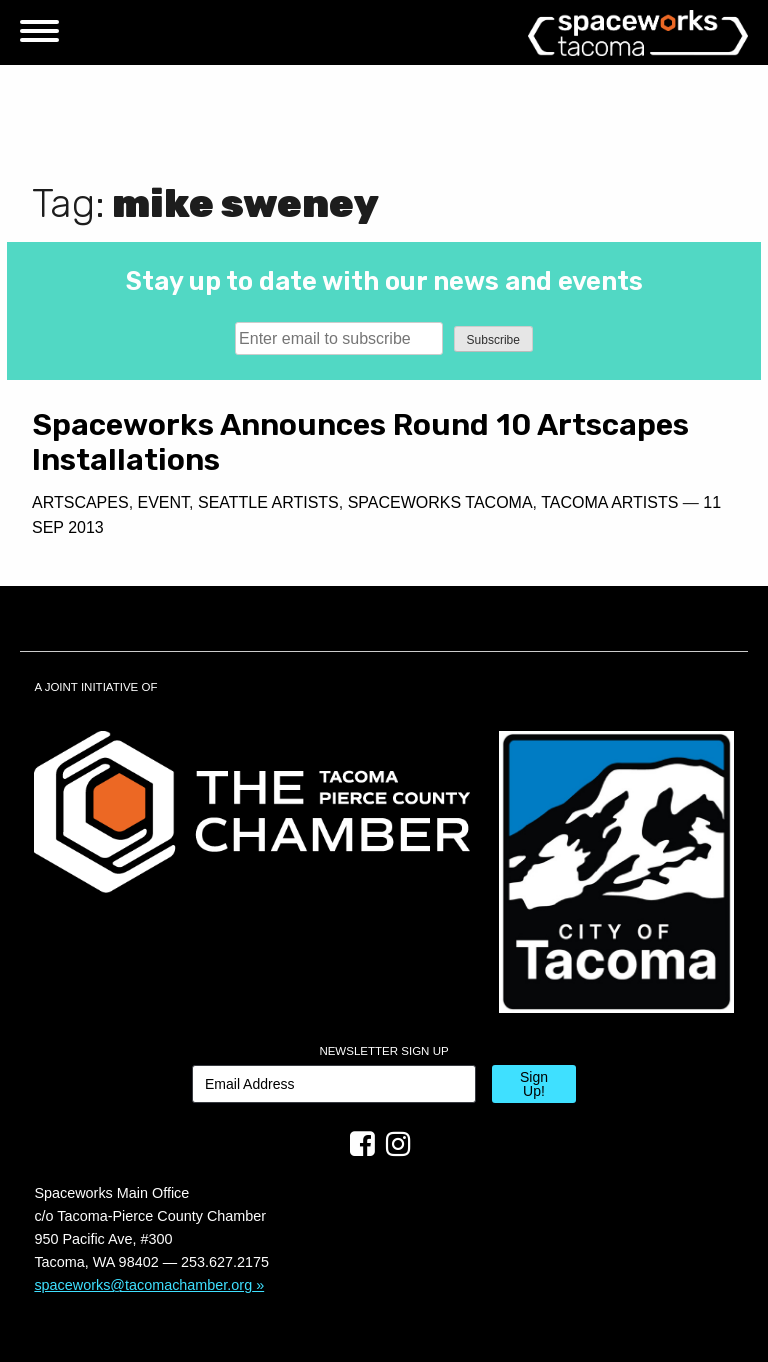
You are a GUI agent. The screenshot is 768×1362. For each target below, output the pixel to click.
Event (164, 502)
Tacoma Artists (609, 502)
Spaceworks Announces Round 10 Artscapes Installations (360, 442)
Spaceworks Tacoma (440, 502)
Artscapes (80, 502)
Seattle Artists (268, 502)
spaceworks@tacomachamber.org (143, 1285)
